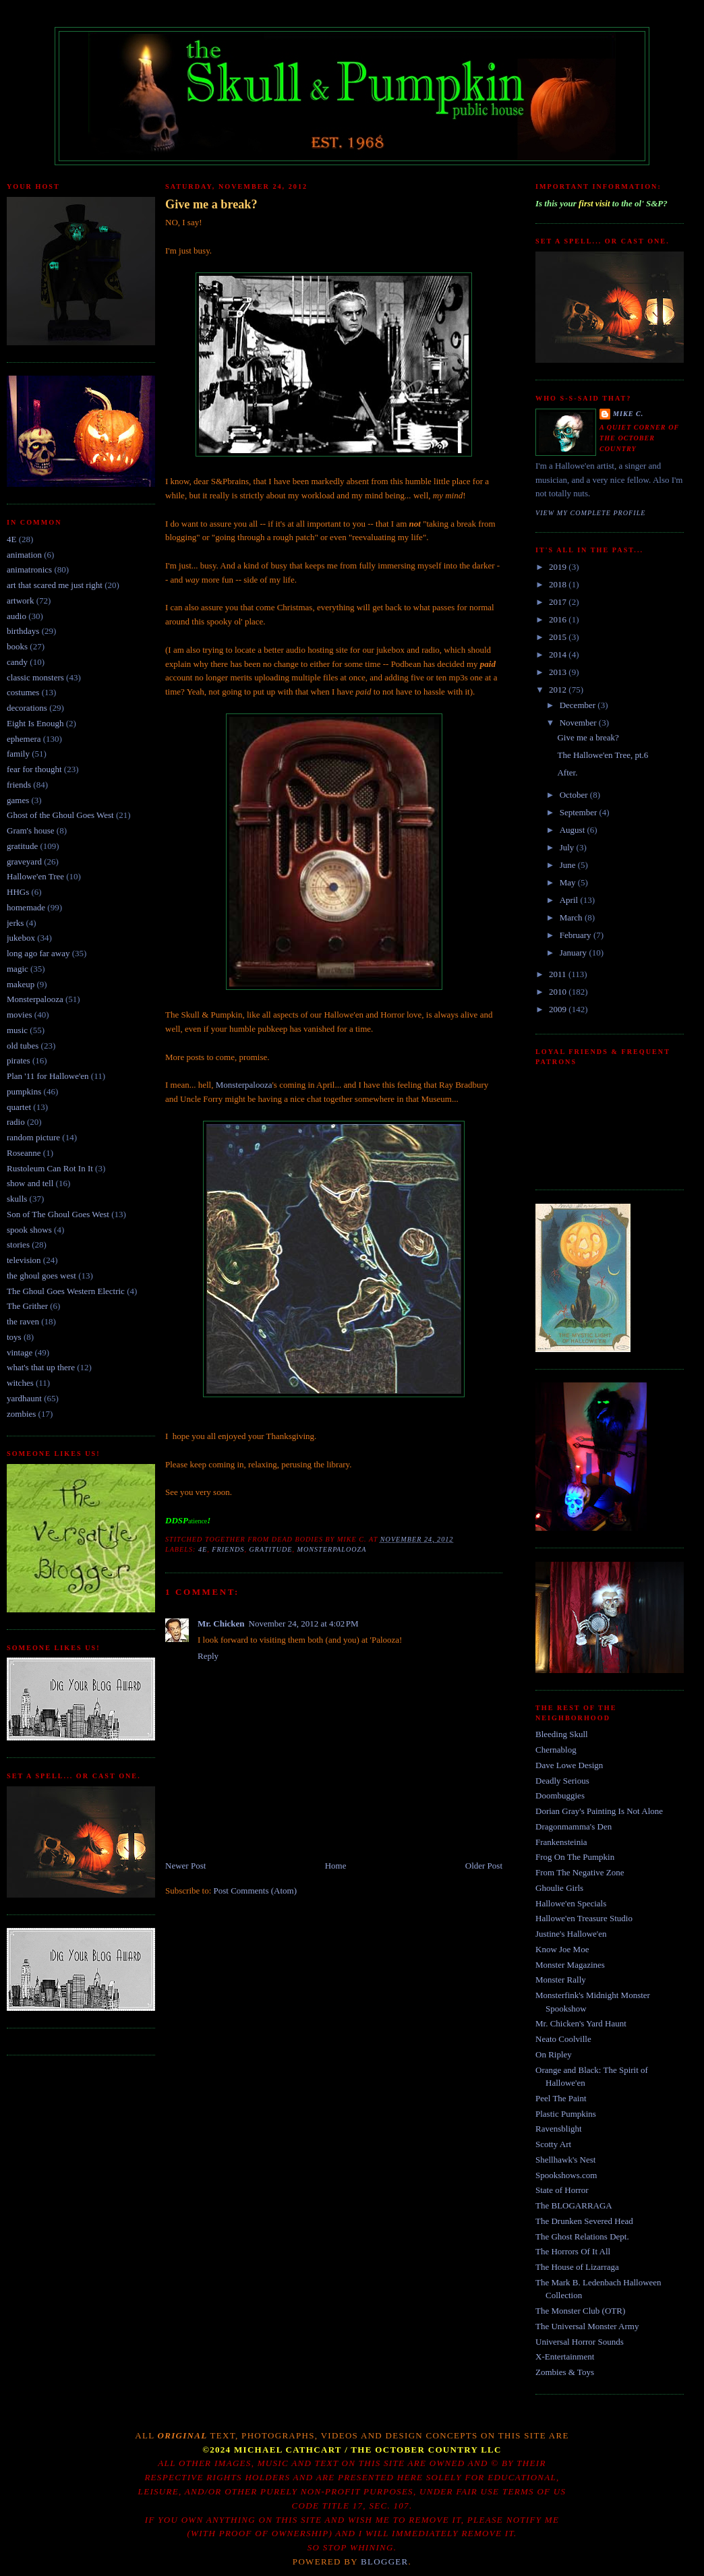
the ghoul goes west (41, 1275)
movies (19, 1014)
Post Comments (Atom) (255, 1890)
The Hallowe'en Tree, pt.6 (602, 755)
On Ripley (553, 2054)
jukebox (21, 938)
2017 (558, 602)
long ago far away (38, 953)
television (24, 1260)
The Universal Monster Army (587, 2326)
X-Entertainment (564, 2356)
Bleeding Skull (561, 1734)
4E (11, 539)
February (576, 935)
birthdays (23, 631)
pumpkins (24, 1091)
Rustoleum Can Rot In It (50, 1168)
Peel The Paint (561, 2098)
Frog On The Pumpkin (574, 1857)
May (569, 882)
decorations (27, 708)
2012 (558, 689)
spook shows (29, 1230)
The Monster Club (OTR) (580, 2311)
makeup (20, 984)
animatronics (29, 569)
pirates (18, 1060)
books (17, 646)
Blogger (385, 2561)
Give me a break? (211, 204)
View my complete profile (590, 513)
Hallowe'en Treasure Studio (584, 1918)
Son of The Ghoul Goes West (58, 1214)
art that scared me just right (54, 585)
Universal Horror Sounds (579, 2342)
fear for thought (34, 769)
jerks (15, 923)
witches (20, 1383)
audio (16, 616)
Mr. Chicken (221, 1623)
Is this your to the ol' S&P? (601, 203)
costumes (23, 692)
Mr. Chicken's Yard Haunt (580, 2023)
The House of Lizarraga (577, 2267)
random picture (33, 1137)
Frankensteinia (561, 1842)
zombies (21, 1414)
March (572, 917)
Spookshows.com (566, 2175)
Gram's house (31, 830)
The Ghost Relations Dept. (582, 2236)
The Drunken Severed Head (584, 2221)
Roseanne (24, 1153)
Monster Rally (560, 1979)
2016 (558, 619)
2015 (558, 637)
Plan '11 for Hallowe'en (48, 1076)
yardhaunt (24, 1398)
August (573, 830)
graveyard (24, 861)
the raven (23, 1321)
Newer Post (185, 1866)
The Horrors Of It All (572, 2251)
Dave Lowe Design (569, 1765)
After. (567, 772)
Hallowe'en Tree (35, 876)
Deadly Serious (562, 1781)
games (18, 800)
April (570, 900)
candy (17, 662)
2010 (558, 992)
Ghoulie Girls (559, 1888)
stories (18, 1244)
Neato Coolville (563, 2039)
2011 (558, 974)
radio (16, 1122)
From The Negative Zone (579, 1872)
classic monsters (35, 677)
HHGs (18, 892)
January (574, 952)
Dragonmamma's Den (573, 1826)
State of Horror (562, 2190)
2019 (558, 567)
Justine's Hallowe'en (570, 1934)
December (579, 705)
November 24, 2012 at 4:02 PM (304, 1623)
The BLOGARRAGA (573, 2205)
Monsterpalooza (35, 999)
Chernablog (556, 1750)
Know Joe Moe (562, 1949)
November (579, 723)
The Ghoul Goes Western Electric (66, 1291)
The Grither (27, 1306)
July (568, 847)
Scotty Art (553, 2144)
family (18, 754)
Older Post (483, 1866)
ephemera (24, 739)
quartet (19, 1107)
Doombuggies (560, 1795)
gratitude (22, 846)
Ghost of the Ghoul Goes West (60, 815)
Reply (208, 1656)
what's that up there (41, 1367)
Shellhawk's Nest (565, 2160)
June (569, 865)
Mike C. (628, 413)
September (579, 812)
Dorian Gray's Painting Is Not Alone (599, 1811)
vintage (19, 1352)
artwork (20, 600)
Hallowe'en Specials (570, 1903)
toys (14, 1337)
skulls (17, 1199)
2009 (558, 1009)
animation (24, 555)
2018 (558, 584)
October (575, 795)
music (17, 1030)
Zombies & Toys (564, 2372)
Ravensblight (558, 2129)
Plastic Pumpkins (565, 2114)
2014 (558, 654)
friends (19, 785)
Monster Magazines (570, 1965)
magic (17, 969)
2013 (558, 672)
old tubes (22, 1046)
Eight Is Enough (35, 723)
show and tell (30, 1183)
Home (336, 1866)
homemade (26, 907)
